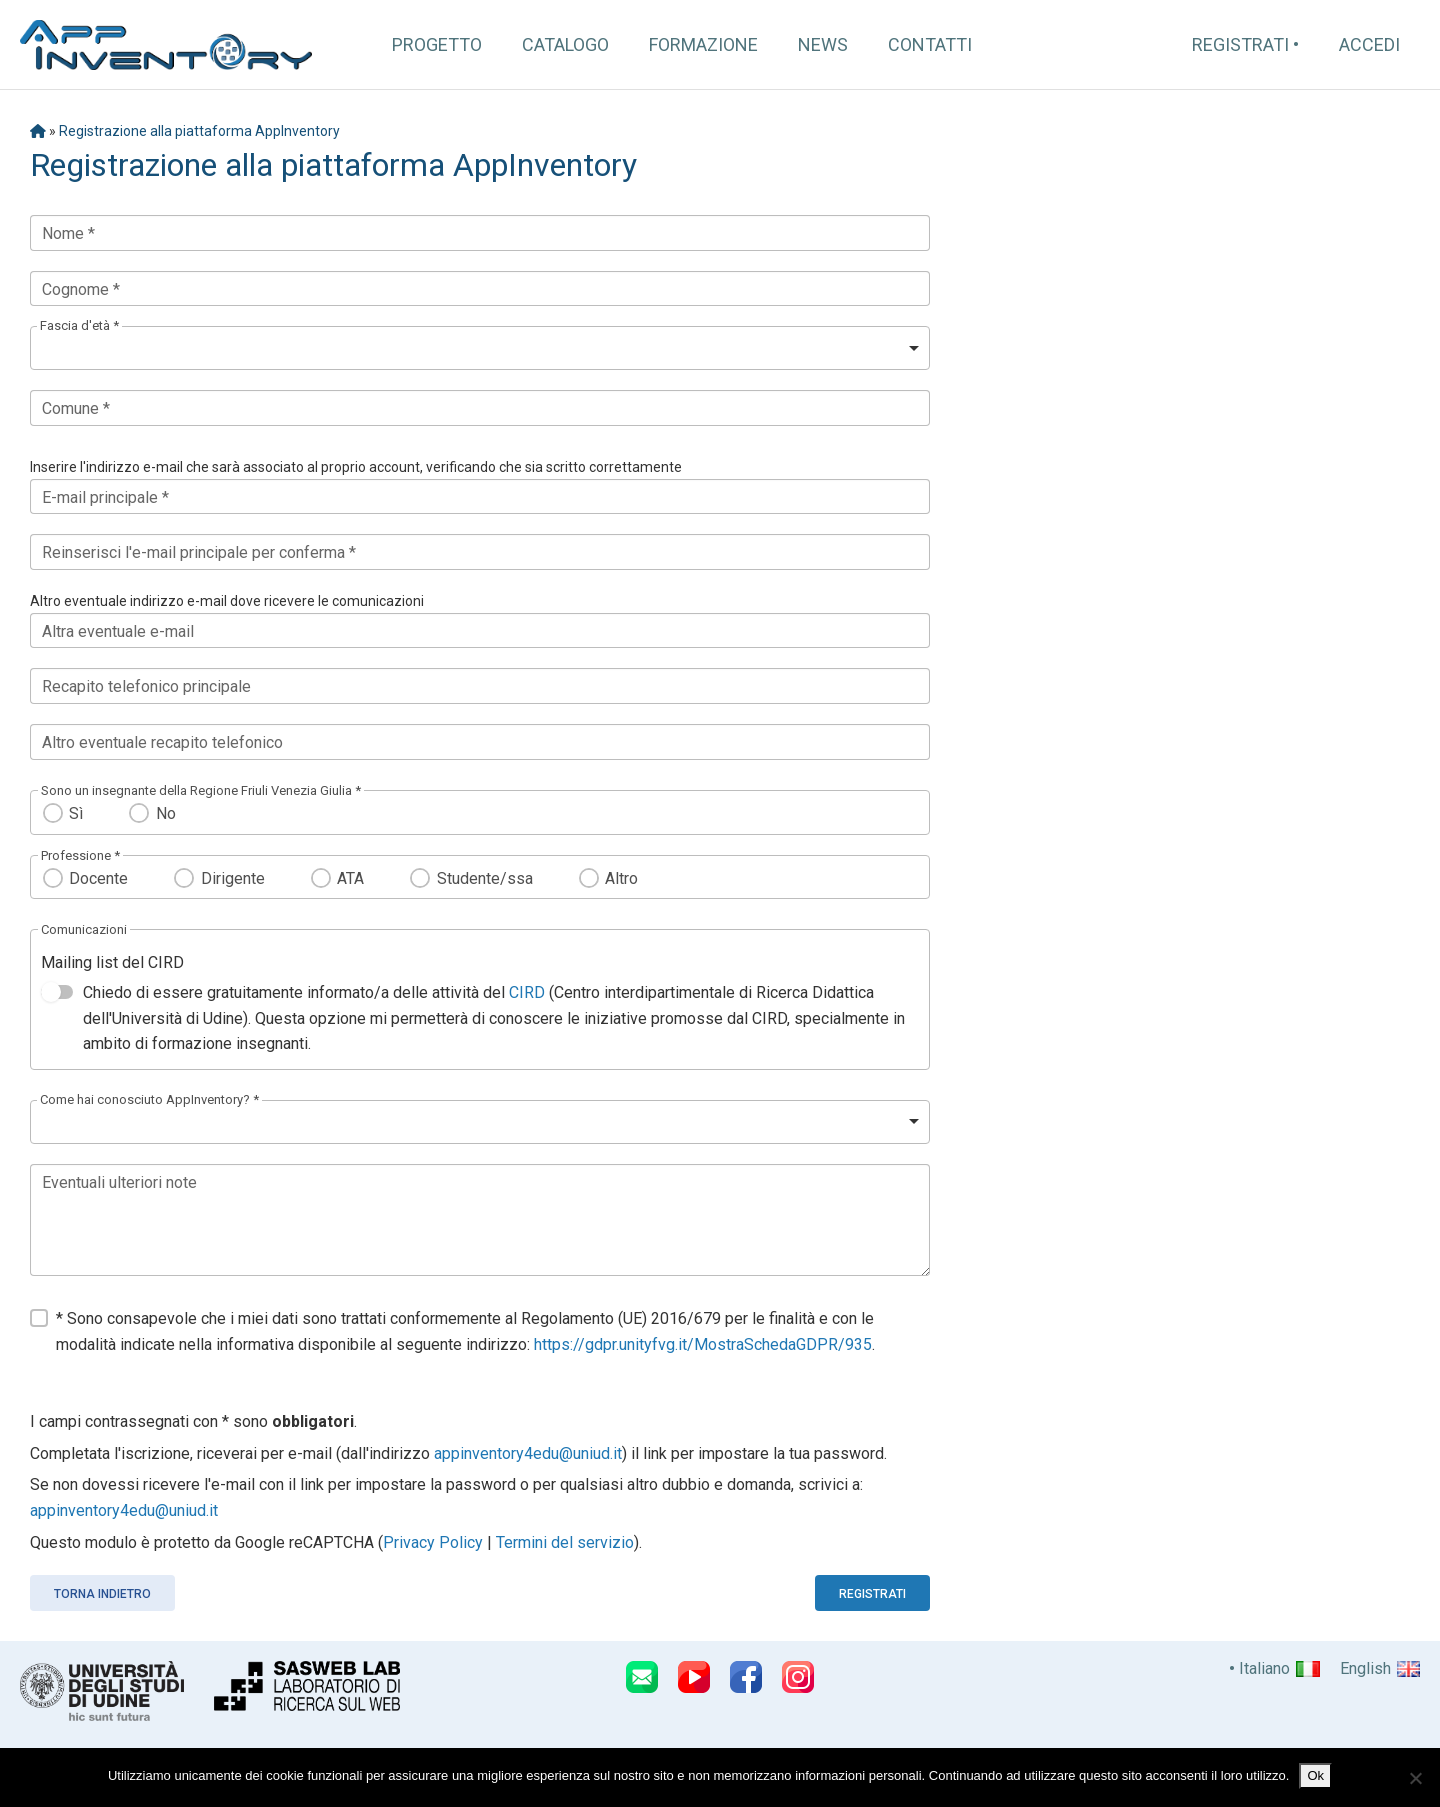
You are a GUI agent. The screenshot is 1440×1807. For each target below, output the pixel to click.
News (823, 44)
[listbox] (480, 348)
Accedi (1369, 44)
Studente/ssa (485, 878)
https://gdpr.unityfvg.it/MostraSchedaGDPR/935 (703, 1344)
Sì (76, 813)
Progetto (437, 44)
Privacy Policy (433, 1542)
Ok (1315, 1775)
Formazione (703, 44)
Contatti (930, 44)
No (166, 813)
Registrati (1240, 44)
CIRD (527, 992)
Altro (621, 878)
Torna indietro (102, 1594)
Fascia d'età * (79, 325)
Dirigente (233, 878)
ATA (350, 878)
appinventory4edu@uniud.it (528, 1453)
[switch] (57, 992)
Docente (98, 878)
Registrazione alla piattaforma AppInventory (199, 131)
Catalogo (565, 44)
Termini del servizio (565, 1542)
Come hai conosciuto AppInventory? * (149, 1099)
